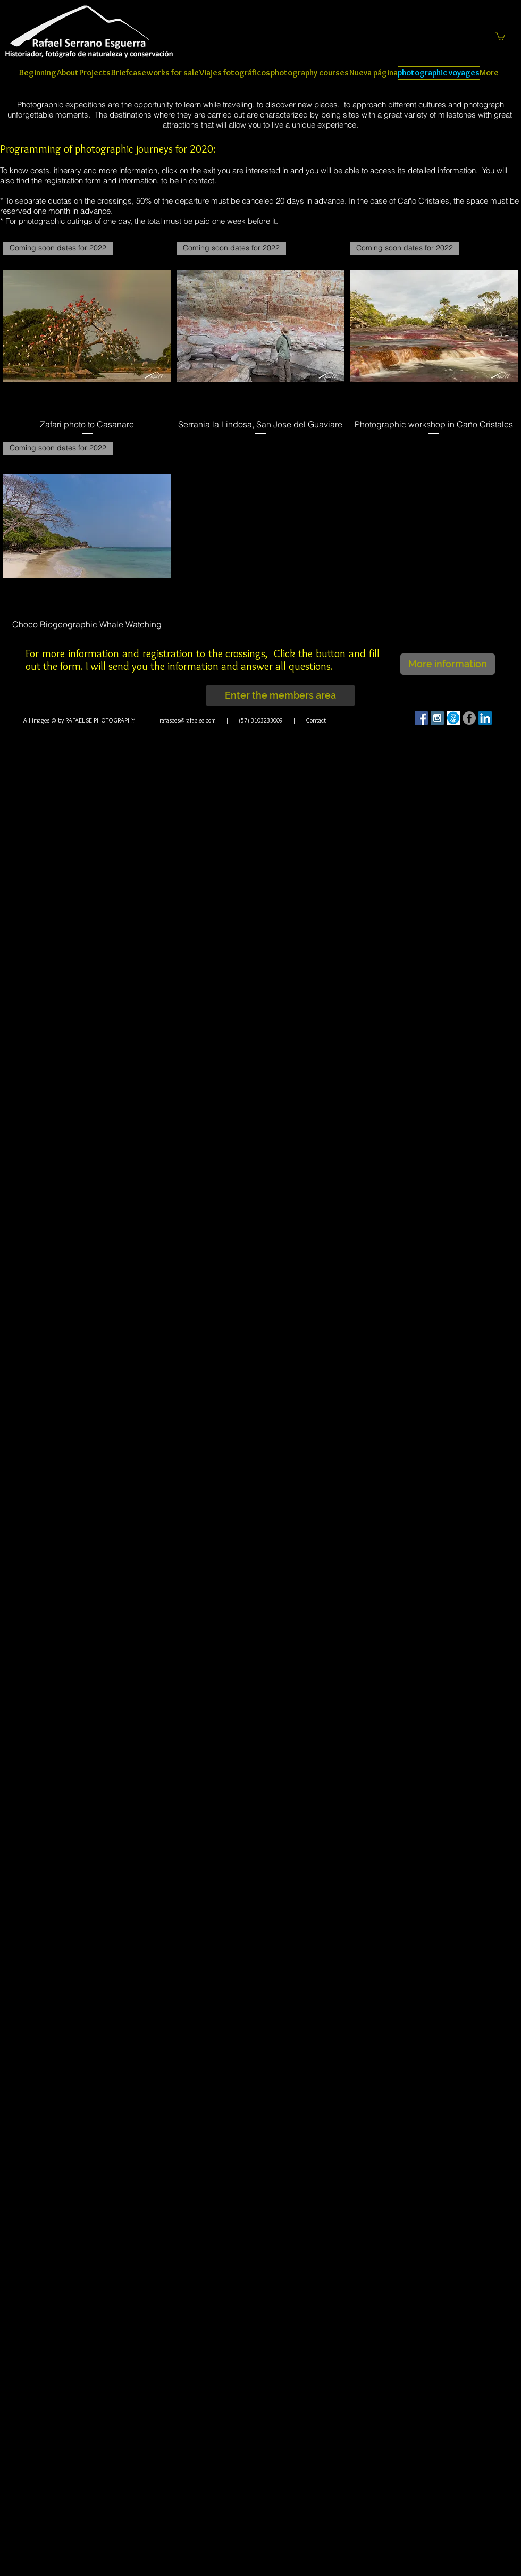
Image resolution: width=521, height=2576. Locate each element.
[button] (500, 36)
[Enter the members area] (280, 695)
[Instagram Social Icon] (437, 718)
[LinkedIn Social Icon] (485, 718)
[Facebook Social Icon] (421, 718)
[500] (453, 718)
